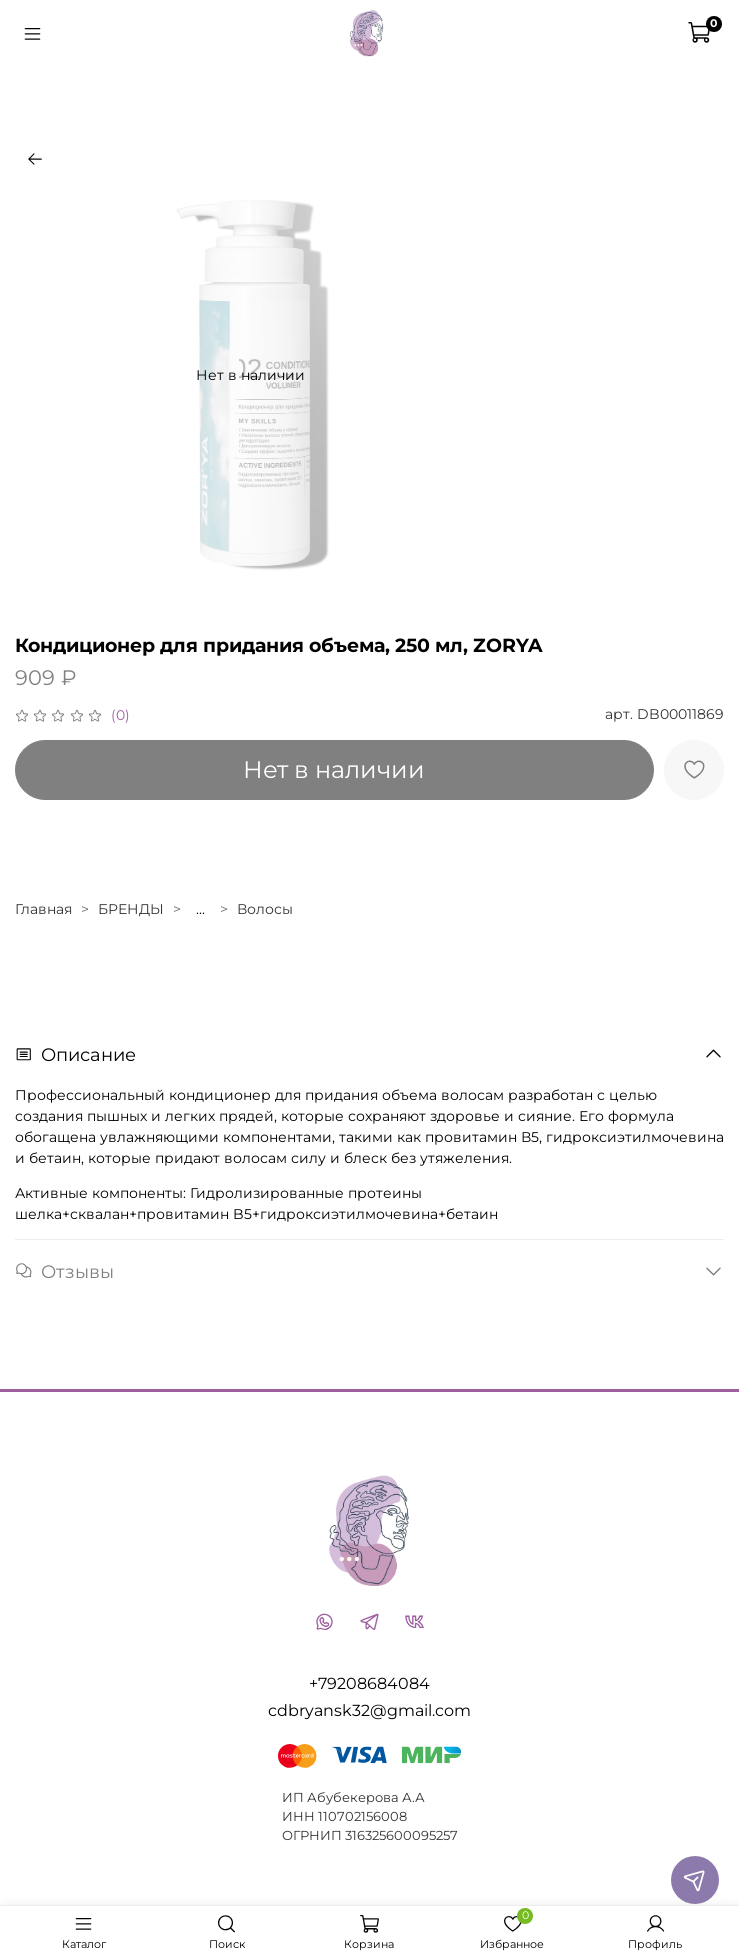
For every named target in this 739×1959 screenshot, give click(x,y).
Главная (43, 909)
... (200, 909)
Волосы (265, 909)
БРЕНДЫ (131, 909)
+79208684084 (369, 1683)
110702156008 (362, 1816)
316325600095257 (401, 1835)
